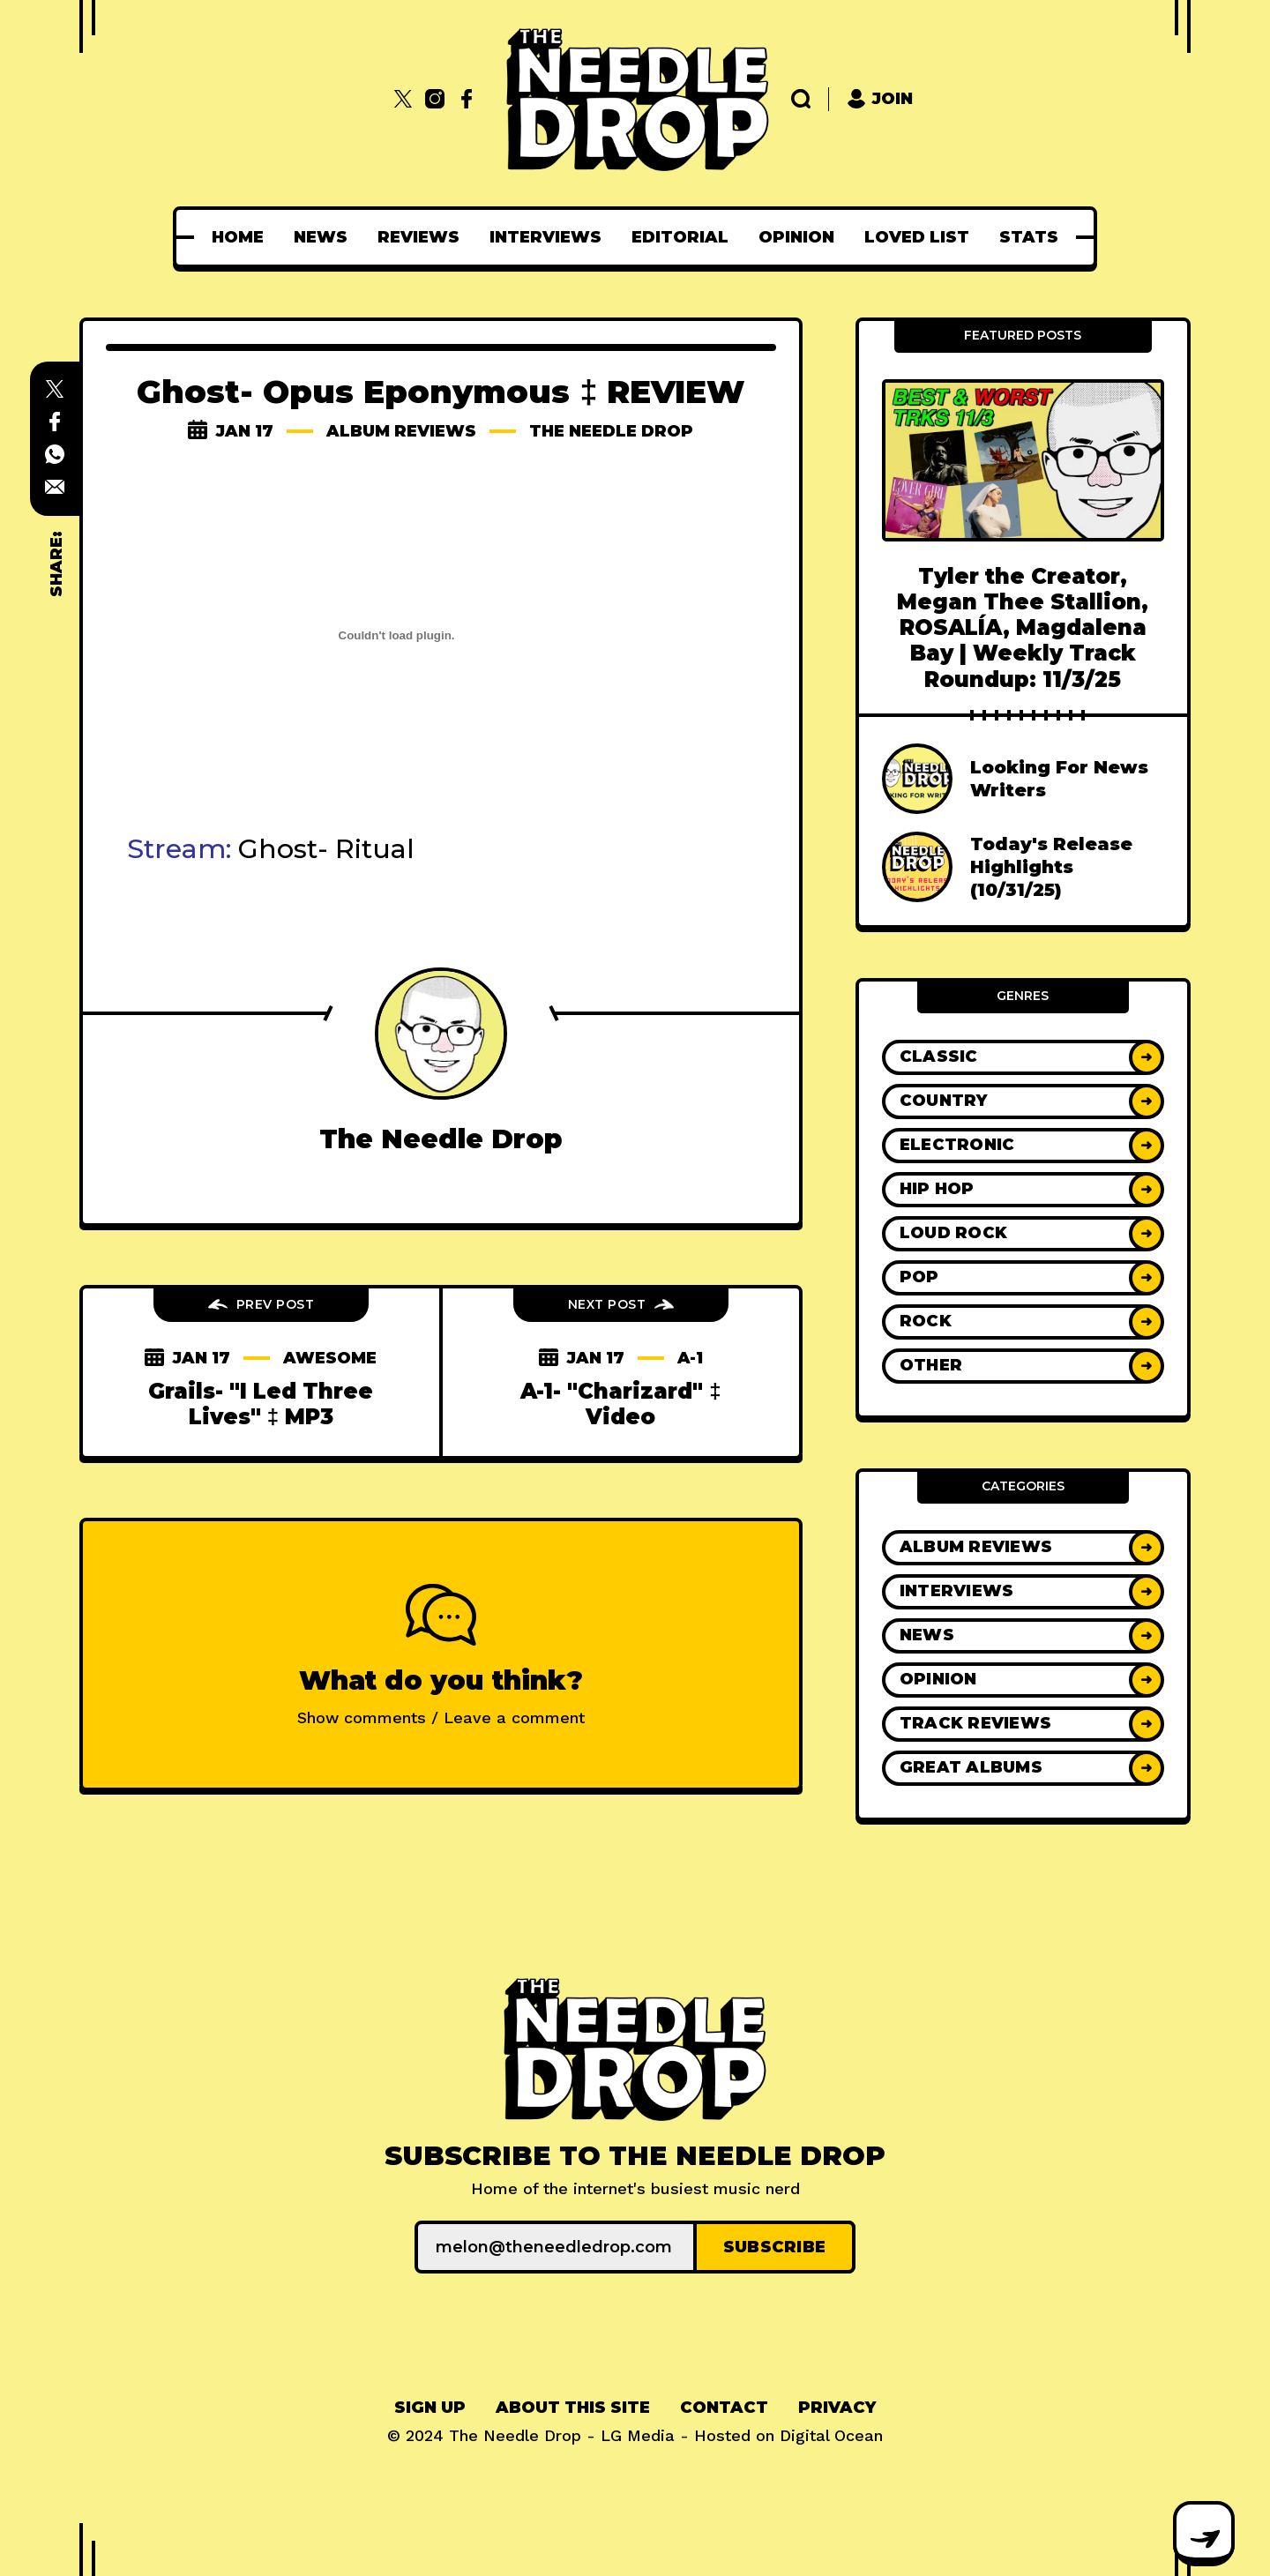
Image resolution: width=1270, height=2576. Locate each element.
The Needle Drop (611, 431)
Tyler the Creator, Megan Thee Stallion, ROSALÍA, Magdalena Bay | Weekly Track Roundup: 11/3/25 (1022, 628)
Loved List (916, 237)
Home (238, 237)
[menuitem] (238, 237)
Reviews (418, 237)
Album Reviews (401, 431)
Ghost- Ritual (326, 849)
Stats (1028, 237)
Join (880, 99)
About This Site (573, 2407)
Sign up (430, 2407)
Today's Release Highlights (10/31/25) (1051, 866)
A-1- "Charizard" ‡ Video (620, 1404)
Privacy (837, 2407)
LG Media (638, 2435)
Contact (724, 2407)
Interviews (545, 237)
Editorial (679, 237)
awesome (330, 1358)
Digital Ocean (831, 2435)
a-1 (690, 1358)
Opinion (796, 237)
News (320, 237)
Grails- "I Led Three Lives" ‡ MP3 (260, 1404)
